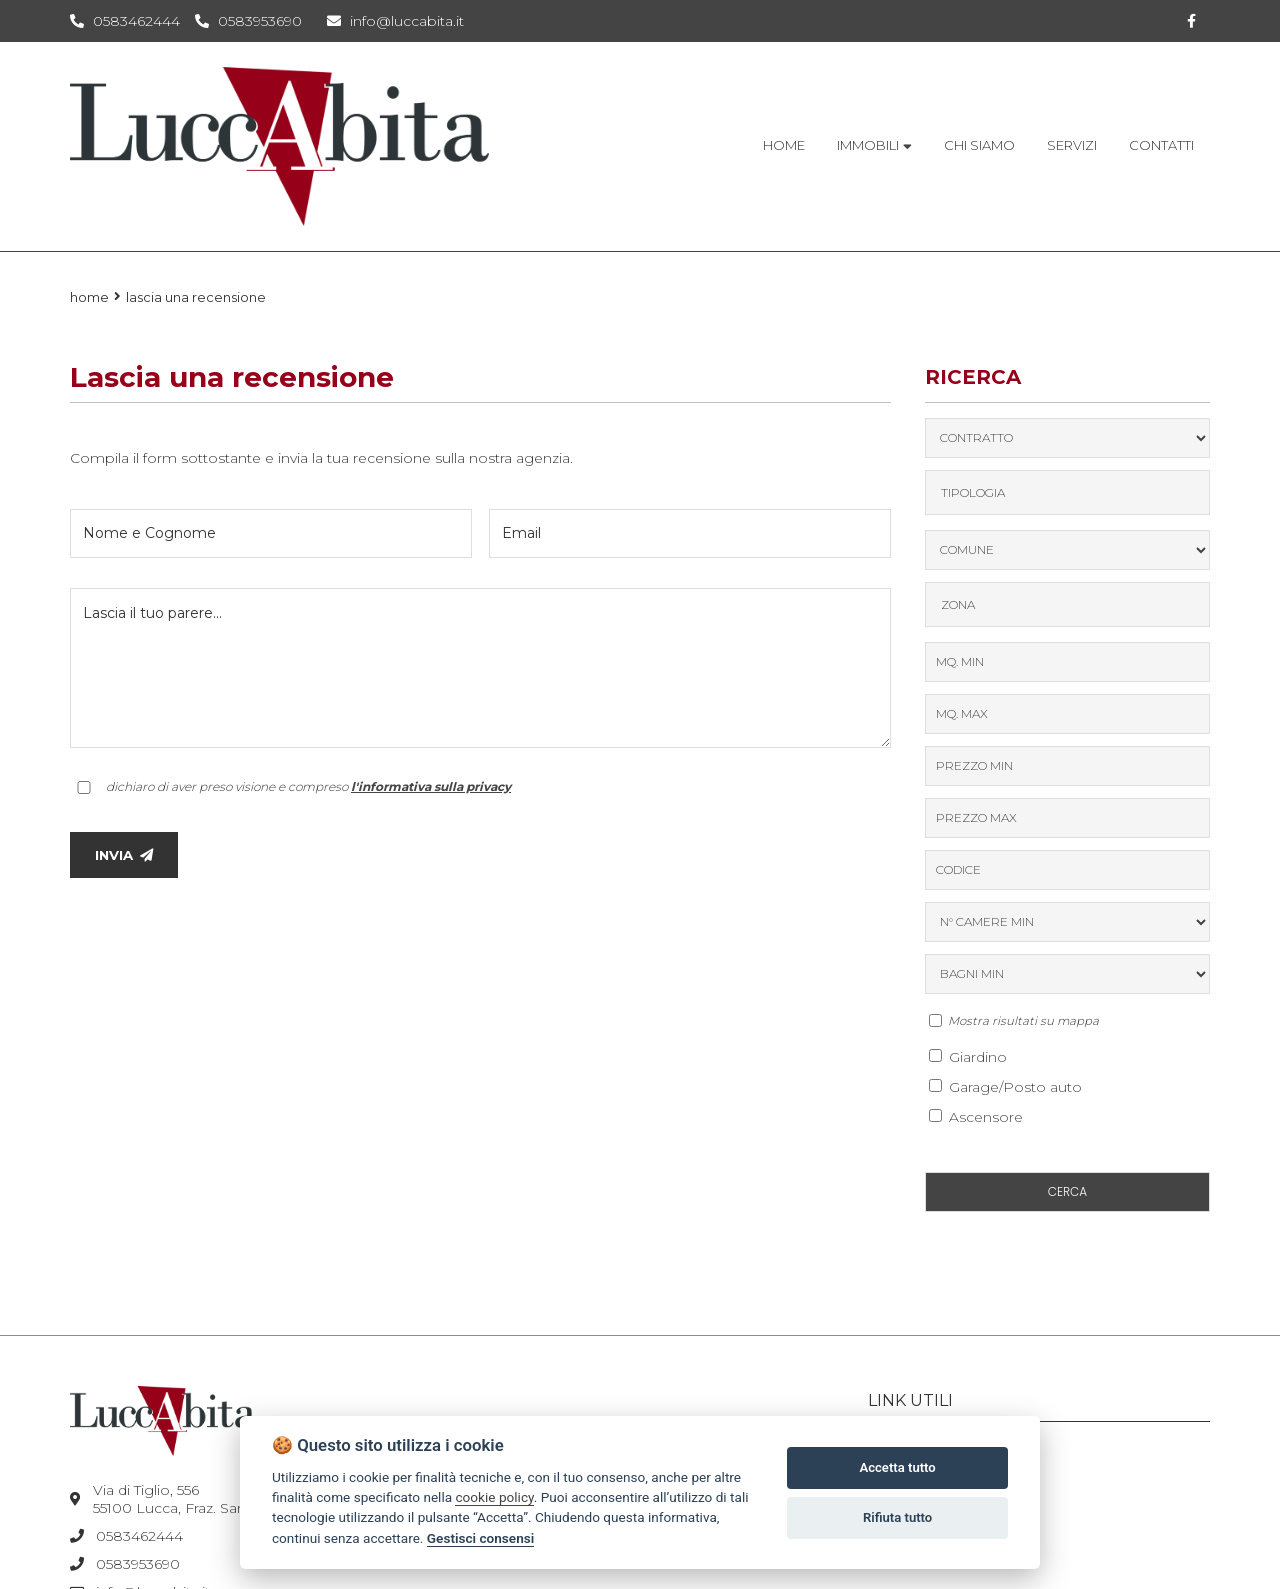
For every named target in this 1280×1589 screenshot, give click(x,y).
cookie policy (494, 1497)
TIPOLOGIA (973, 492)
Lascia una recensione (196, 297)
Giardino (968, 1057)
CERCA (1067, 1191)
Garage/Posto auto (1005, 1087)
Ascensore (976, 1117)
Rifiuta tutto (897, 1517)
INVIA (124, 855)
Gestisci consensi (480, 1538)
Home (89, 297)
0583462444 (136, 21)
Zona (958, 604)
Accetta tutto (897, 1467)
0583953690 (260, 21)
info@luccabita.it (395, 21)
